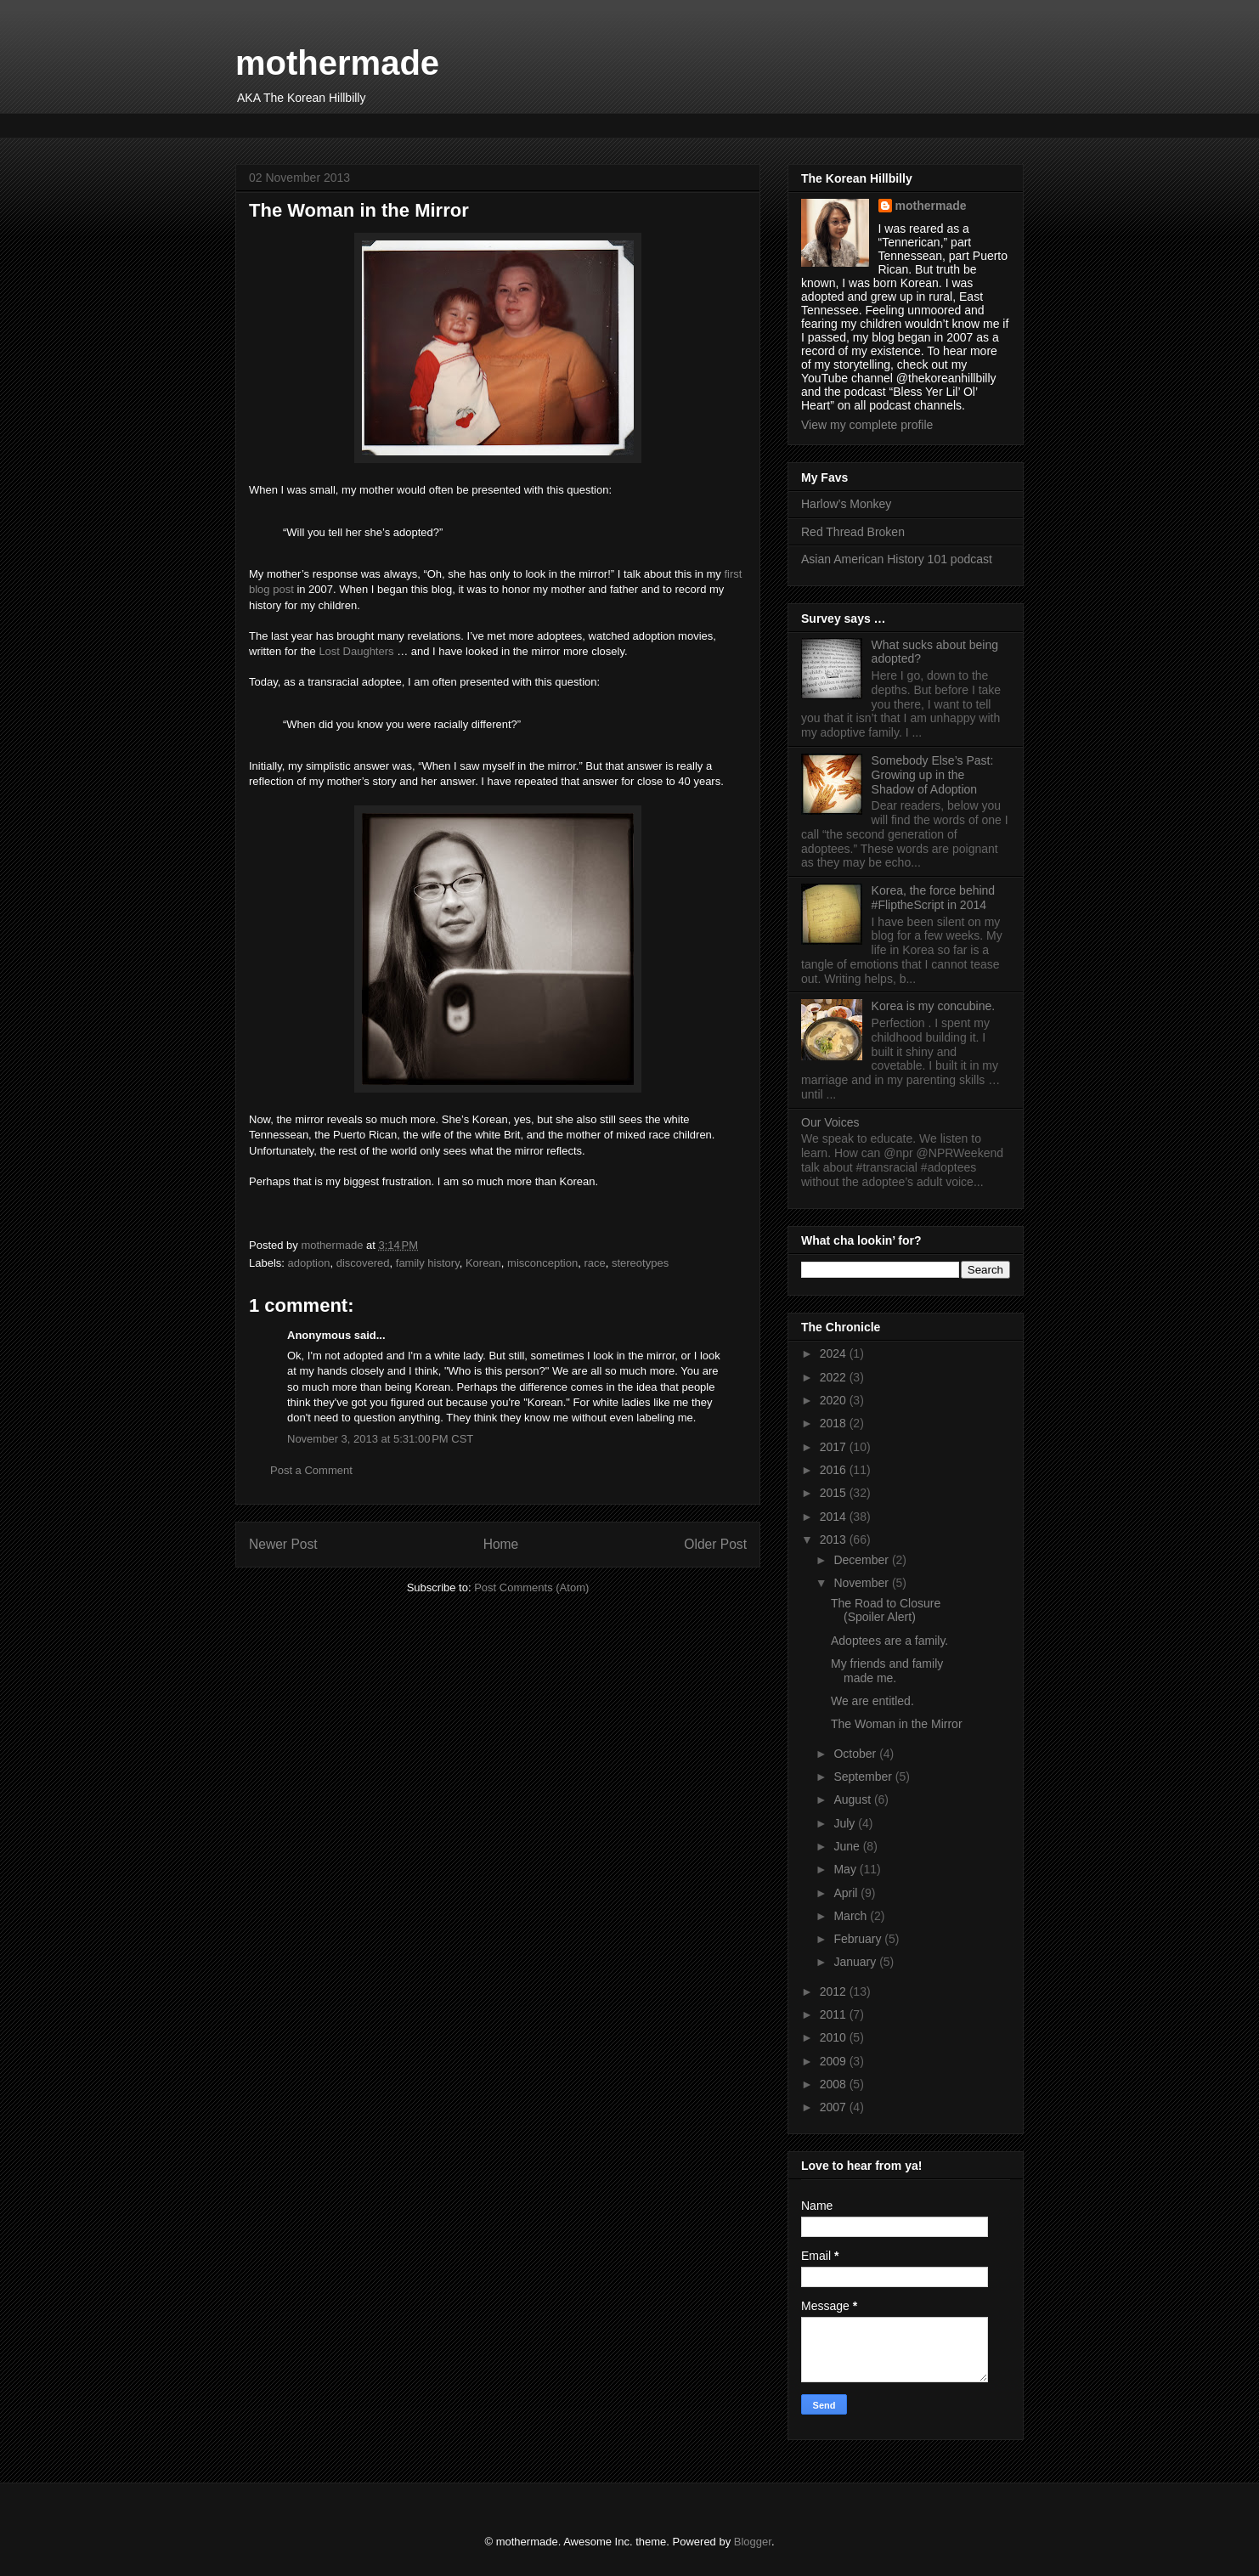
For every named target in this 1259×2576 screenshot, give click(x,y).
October (856, 1753)
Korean (483, 1263)
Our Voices (830, 1122)
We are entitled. (872, 1701)
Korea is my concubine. (934, 1006)
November (862, 1583)
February (858, 1939)
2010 (835, 2037)
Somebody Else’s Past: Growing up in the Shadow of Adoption (933, 775)
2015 (835, 1493)
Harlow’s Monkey (846, 504)
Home (501, 1544)
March (851, 1916)
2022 (835, 1377)
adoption (309, 1263)
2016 (835, 1470)
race (594, 1263)
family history (428, 1263)
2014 (835, 1516)
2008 (835, 2084)
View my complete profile (867, 425)
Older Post (715, 1544)
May (846, 1869)
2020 (835, 1400)
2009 (835, 2061)
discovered (363, 1263)
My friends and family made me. (887, 1671)
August (853, 1799)
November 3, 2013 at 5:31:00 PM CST (380, 1438)
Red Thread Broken (853, 532)
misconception (542, 1263)
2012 (835, 1991)
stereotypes (640, 1263)
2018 (835, 1423)
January (856, 1962)
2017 (835, 1447)
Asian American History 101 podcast (896, 559)
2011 (835, 2014)
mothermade (337, 63)
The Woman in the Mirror (897, 1724)
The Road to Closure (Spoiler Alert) (885, 1610)
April (847, 1893)
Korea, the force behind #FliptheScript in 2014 (934, 898)
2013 (835, 1539)
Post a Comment (311, 1470)
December (862, 1560)
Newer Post (283, 1544)
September (864, 1776)
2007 (835, 2107)
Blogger (752, 2541)
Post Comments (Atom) (531, 1587)
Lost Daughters (356, 651)
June (847, 1846)
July (845, 1823)
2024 (835, 1353)
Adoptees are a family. (889, 1640)
